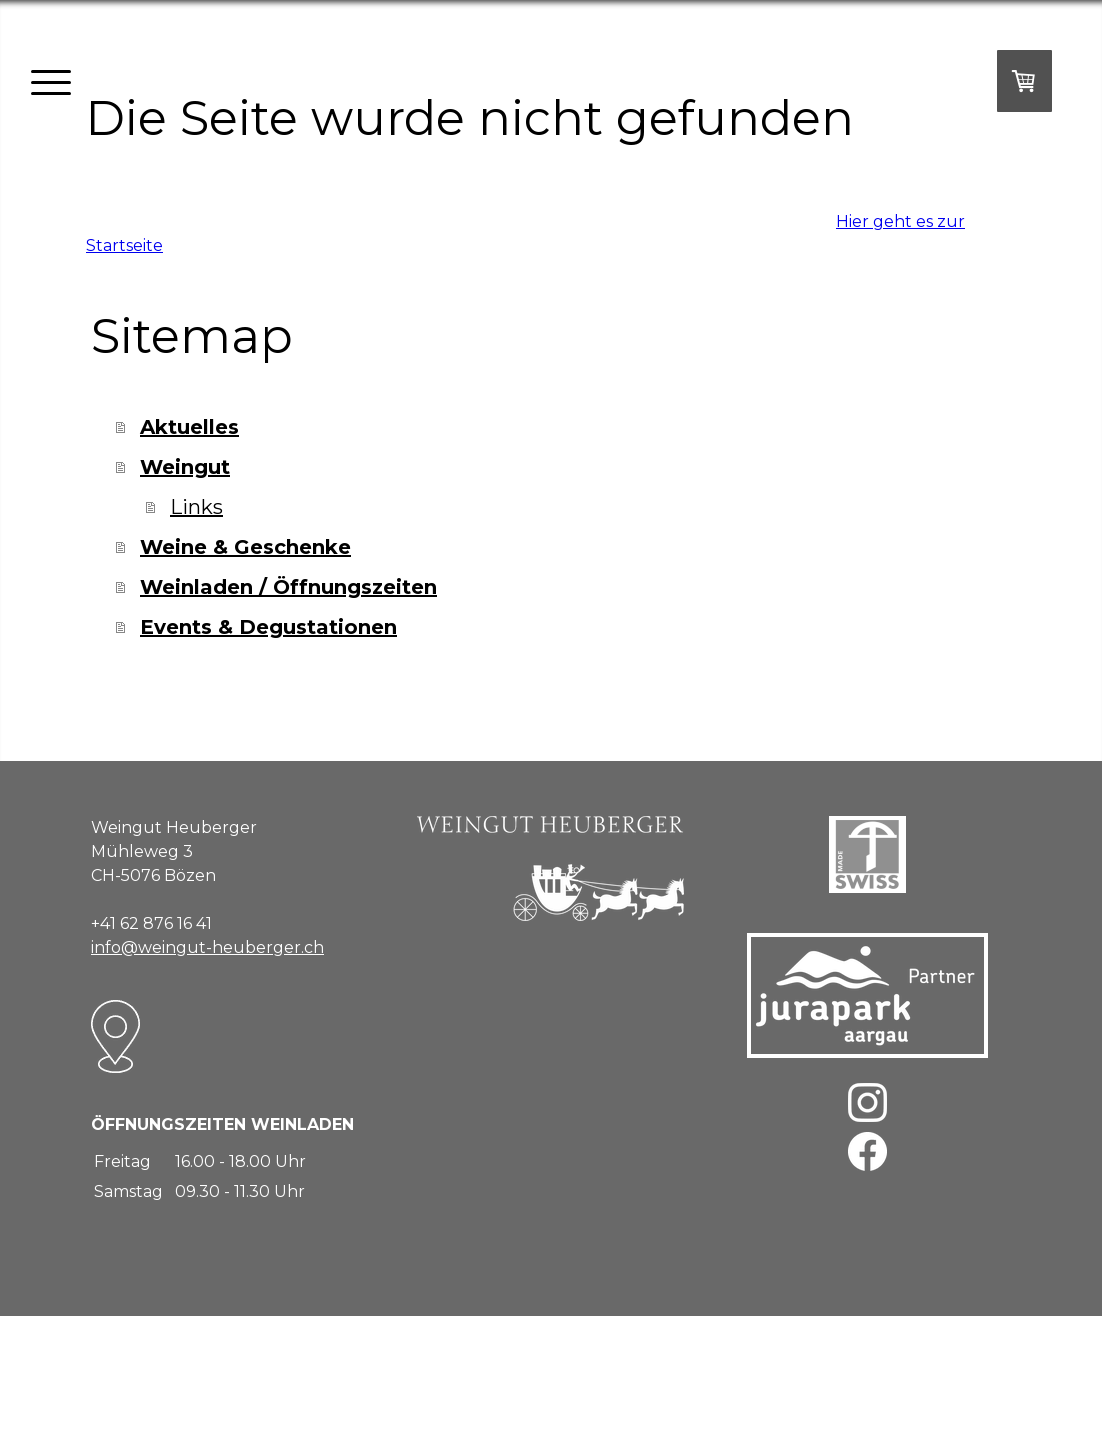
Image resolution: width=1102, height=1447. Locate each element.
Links (196, 507)
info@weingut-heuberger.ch (207, 947)
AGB (165, 1373)
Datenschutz (218, 1373)
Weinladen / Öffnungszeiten (288, 587)
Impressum (115, 1373)
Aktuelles (189, 427)
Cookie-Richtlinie (304, 1373)
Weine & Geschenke (245, 547)
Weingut (185, 467)
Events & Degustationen (268, 627)
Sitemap (378, 1373)
